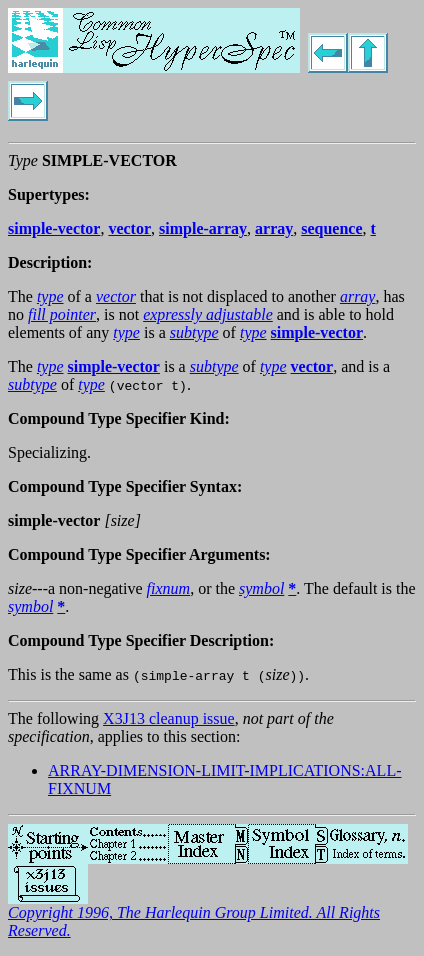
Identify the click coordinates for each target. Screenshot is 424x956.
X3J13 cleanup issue (169, 718)
